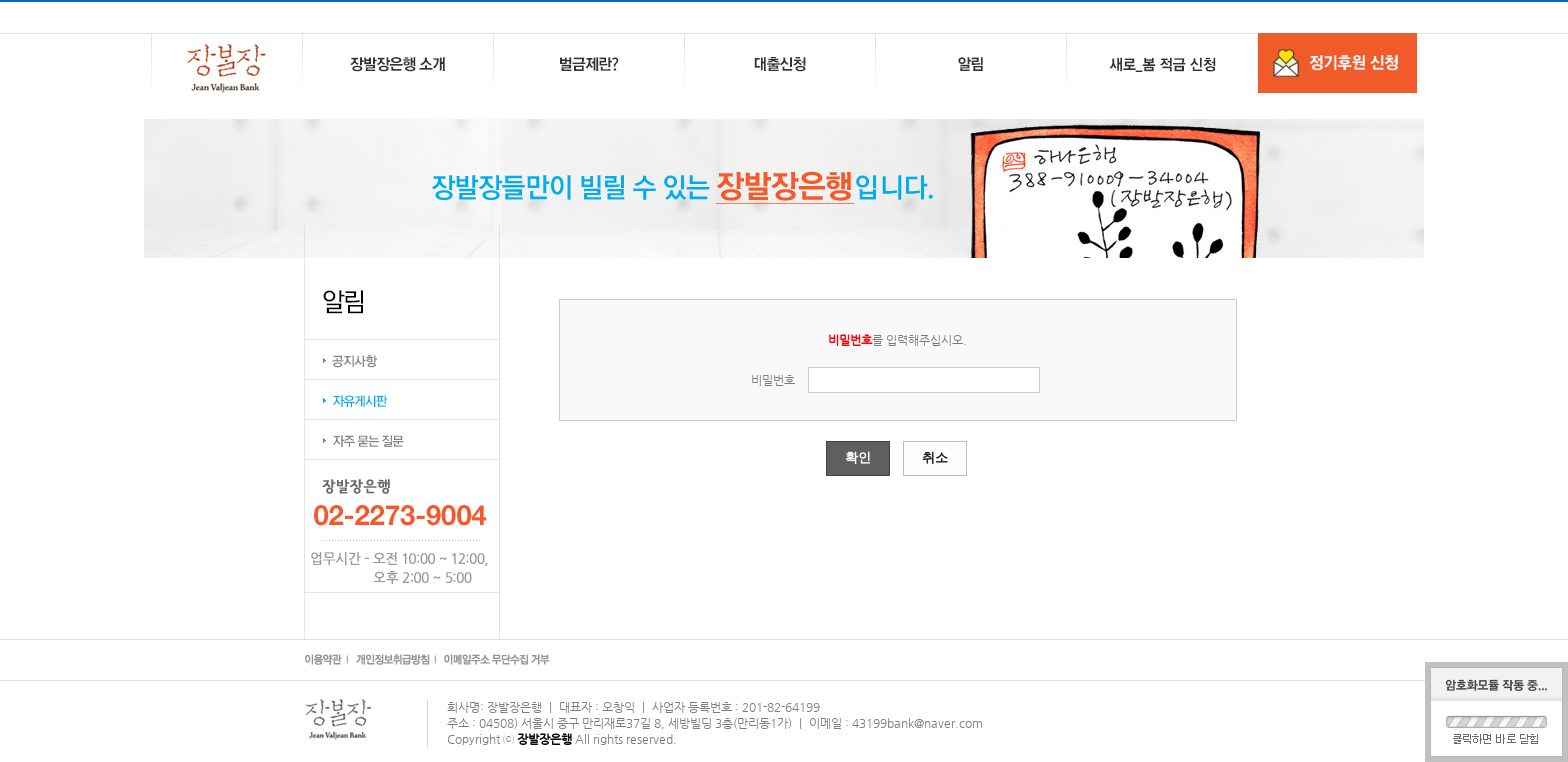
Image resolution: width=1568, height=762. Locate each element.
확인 (858, 457)
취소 (935, 457)
